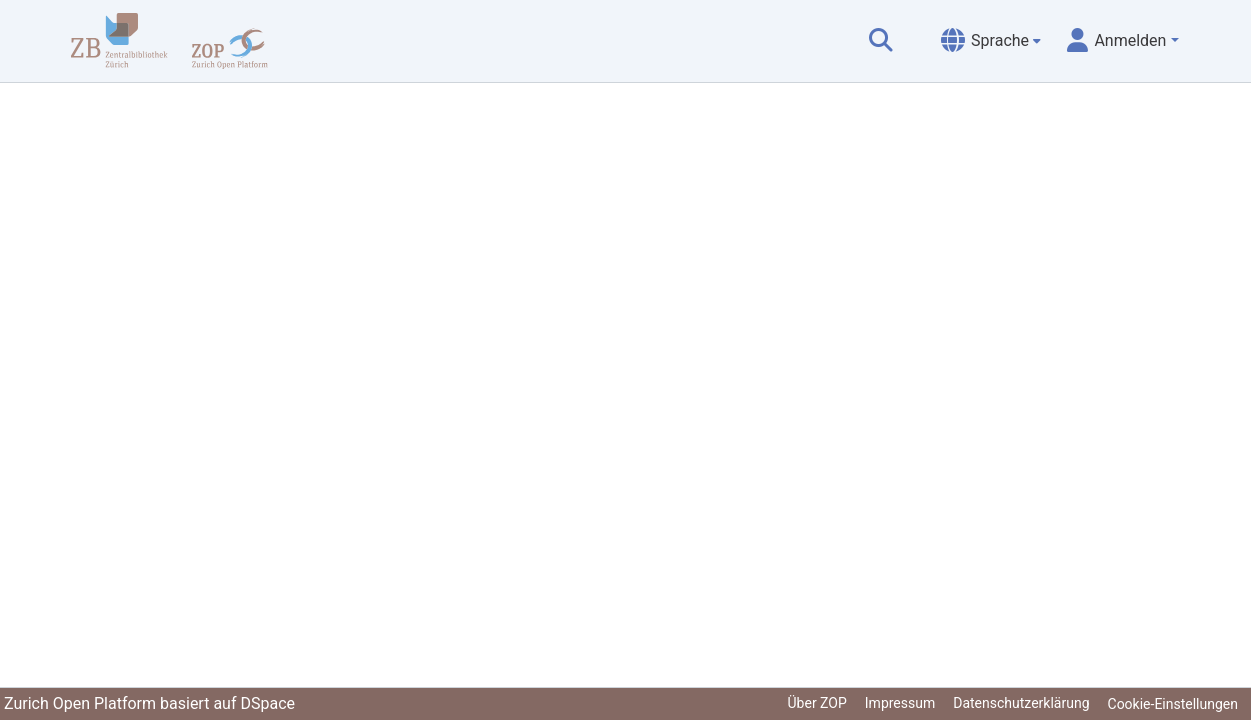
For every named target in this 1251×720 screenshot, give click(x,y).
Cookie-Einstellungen (1173, 704)
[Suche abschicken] (881, 41)
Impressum (900, 703)
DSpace (267, 703)
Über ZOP (817, 703)
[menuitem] (991, 41)
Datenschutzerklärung (1021, 703)
